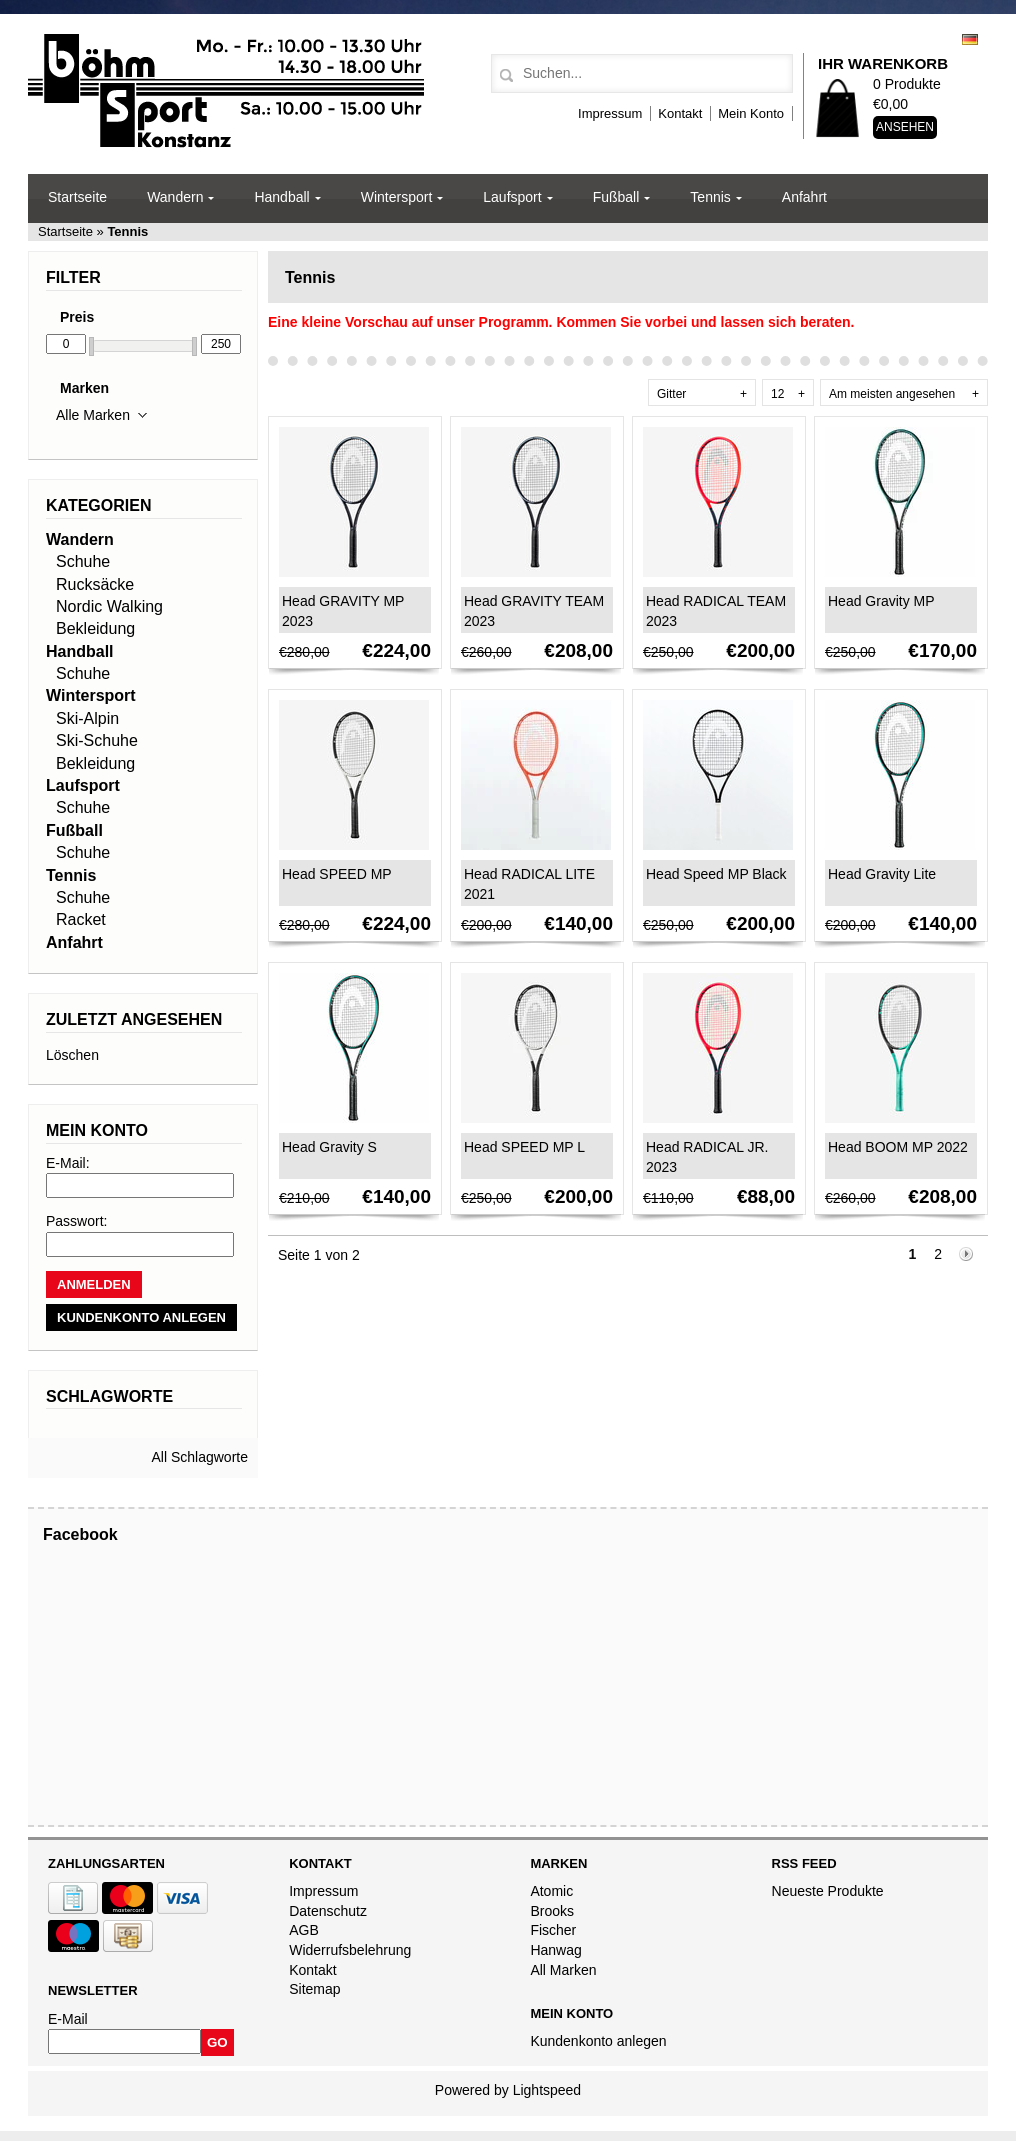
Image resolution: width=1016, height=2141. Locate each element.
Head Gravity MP (881, 601)
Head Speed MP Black (716, 874)
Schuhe (83, 561)
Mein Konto (751, 113)
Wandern (175, 197)
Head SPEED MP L (524, 1147)
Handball (281, 197)
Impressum (610, 113)
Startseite (77, 197)
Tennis (710, 197)
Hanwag (555, 1950)
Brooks (552, 1911)
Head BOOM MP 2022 (898, 1147)
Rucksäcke (95, 584)
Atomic (551, 1891)
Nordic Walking (109, 606)
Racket (81, 919)
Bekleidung (95, 628)
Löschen (72, 1055)
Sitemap (314, 1989)
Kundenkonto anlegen (598, 2041)
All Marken (563, 1970)
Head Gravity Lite (882, 874)
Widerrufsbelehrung (350, 1950)
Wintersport (397, 197)
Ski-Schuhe (97, 740)
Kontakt (680, 113)
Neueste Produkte (828, 1891)
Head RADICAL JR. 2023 (707, 1157)
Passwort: (76, 1221)
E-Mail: (68, 1163)
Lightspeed (547, 2090)
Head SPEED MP (337, 874)
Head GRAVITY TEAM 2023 (534, 611)
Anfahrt (804, 197)
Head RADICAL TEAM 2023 (716, 611)
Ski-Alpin (87, 718)
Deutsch (970, 39)
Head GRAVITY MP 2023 (343, 611)
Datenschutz (328, 1911)
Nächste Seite (967, 1255)
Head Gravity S (329, 1147)
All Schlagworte (200, 1457)
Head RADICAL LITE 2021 (529, 884)
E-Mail (68, 2019)
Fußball (616, 197)
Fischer (553, 1930)
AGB (304, 1930)
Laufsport (512, 197)
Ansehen (905, 127)
